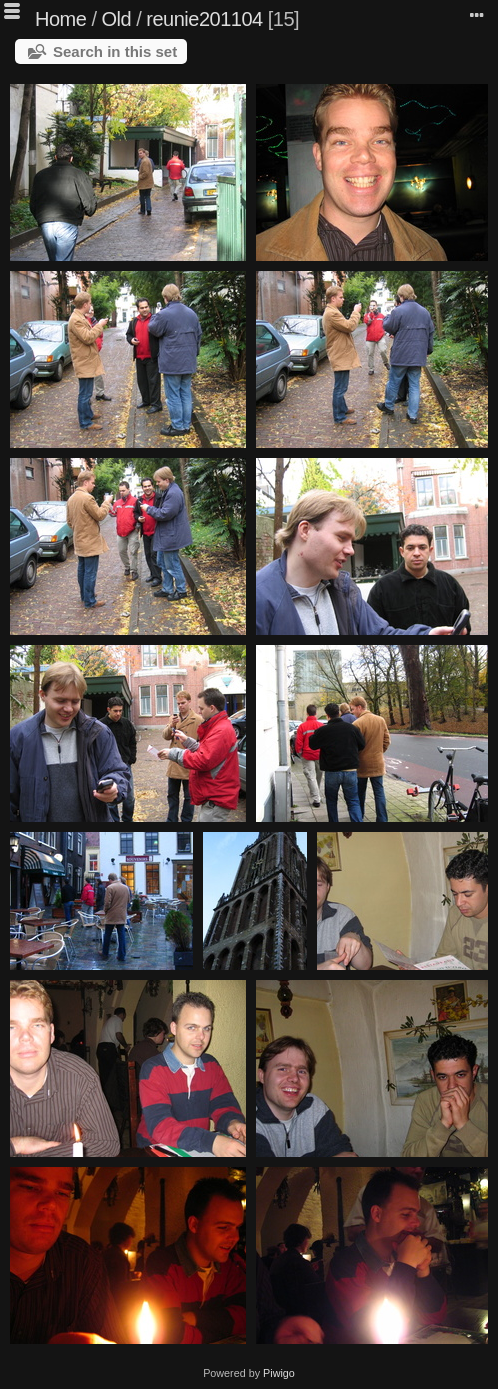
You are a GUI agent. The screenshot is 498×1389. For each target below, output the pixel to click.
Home (60, 19)
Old (117, 19)
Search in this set (115, 51)
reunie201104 (204, 19)
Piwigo (279, 1373)
